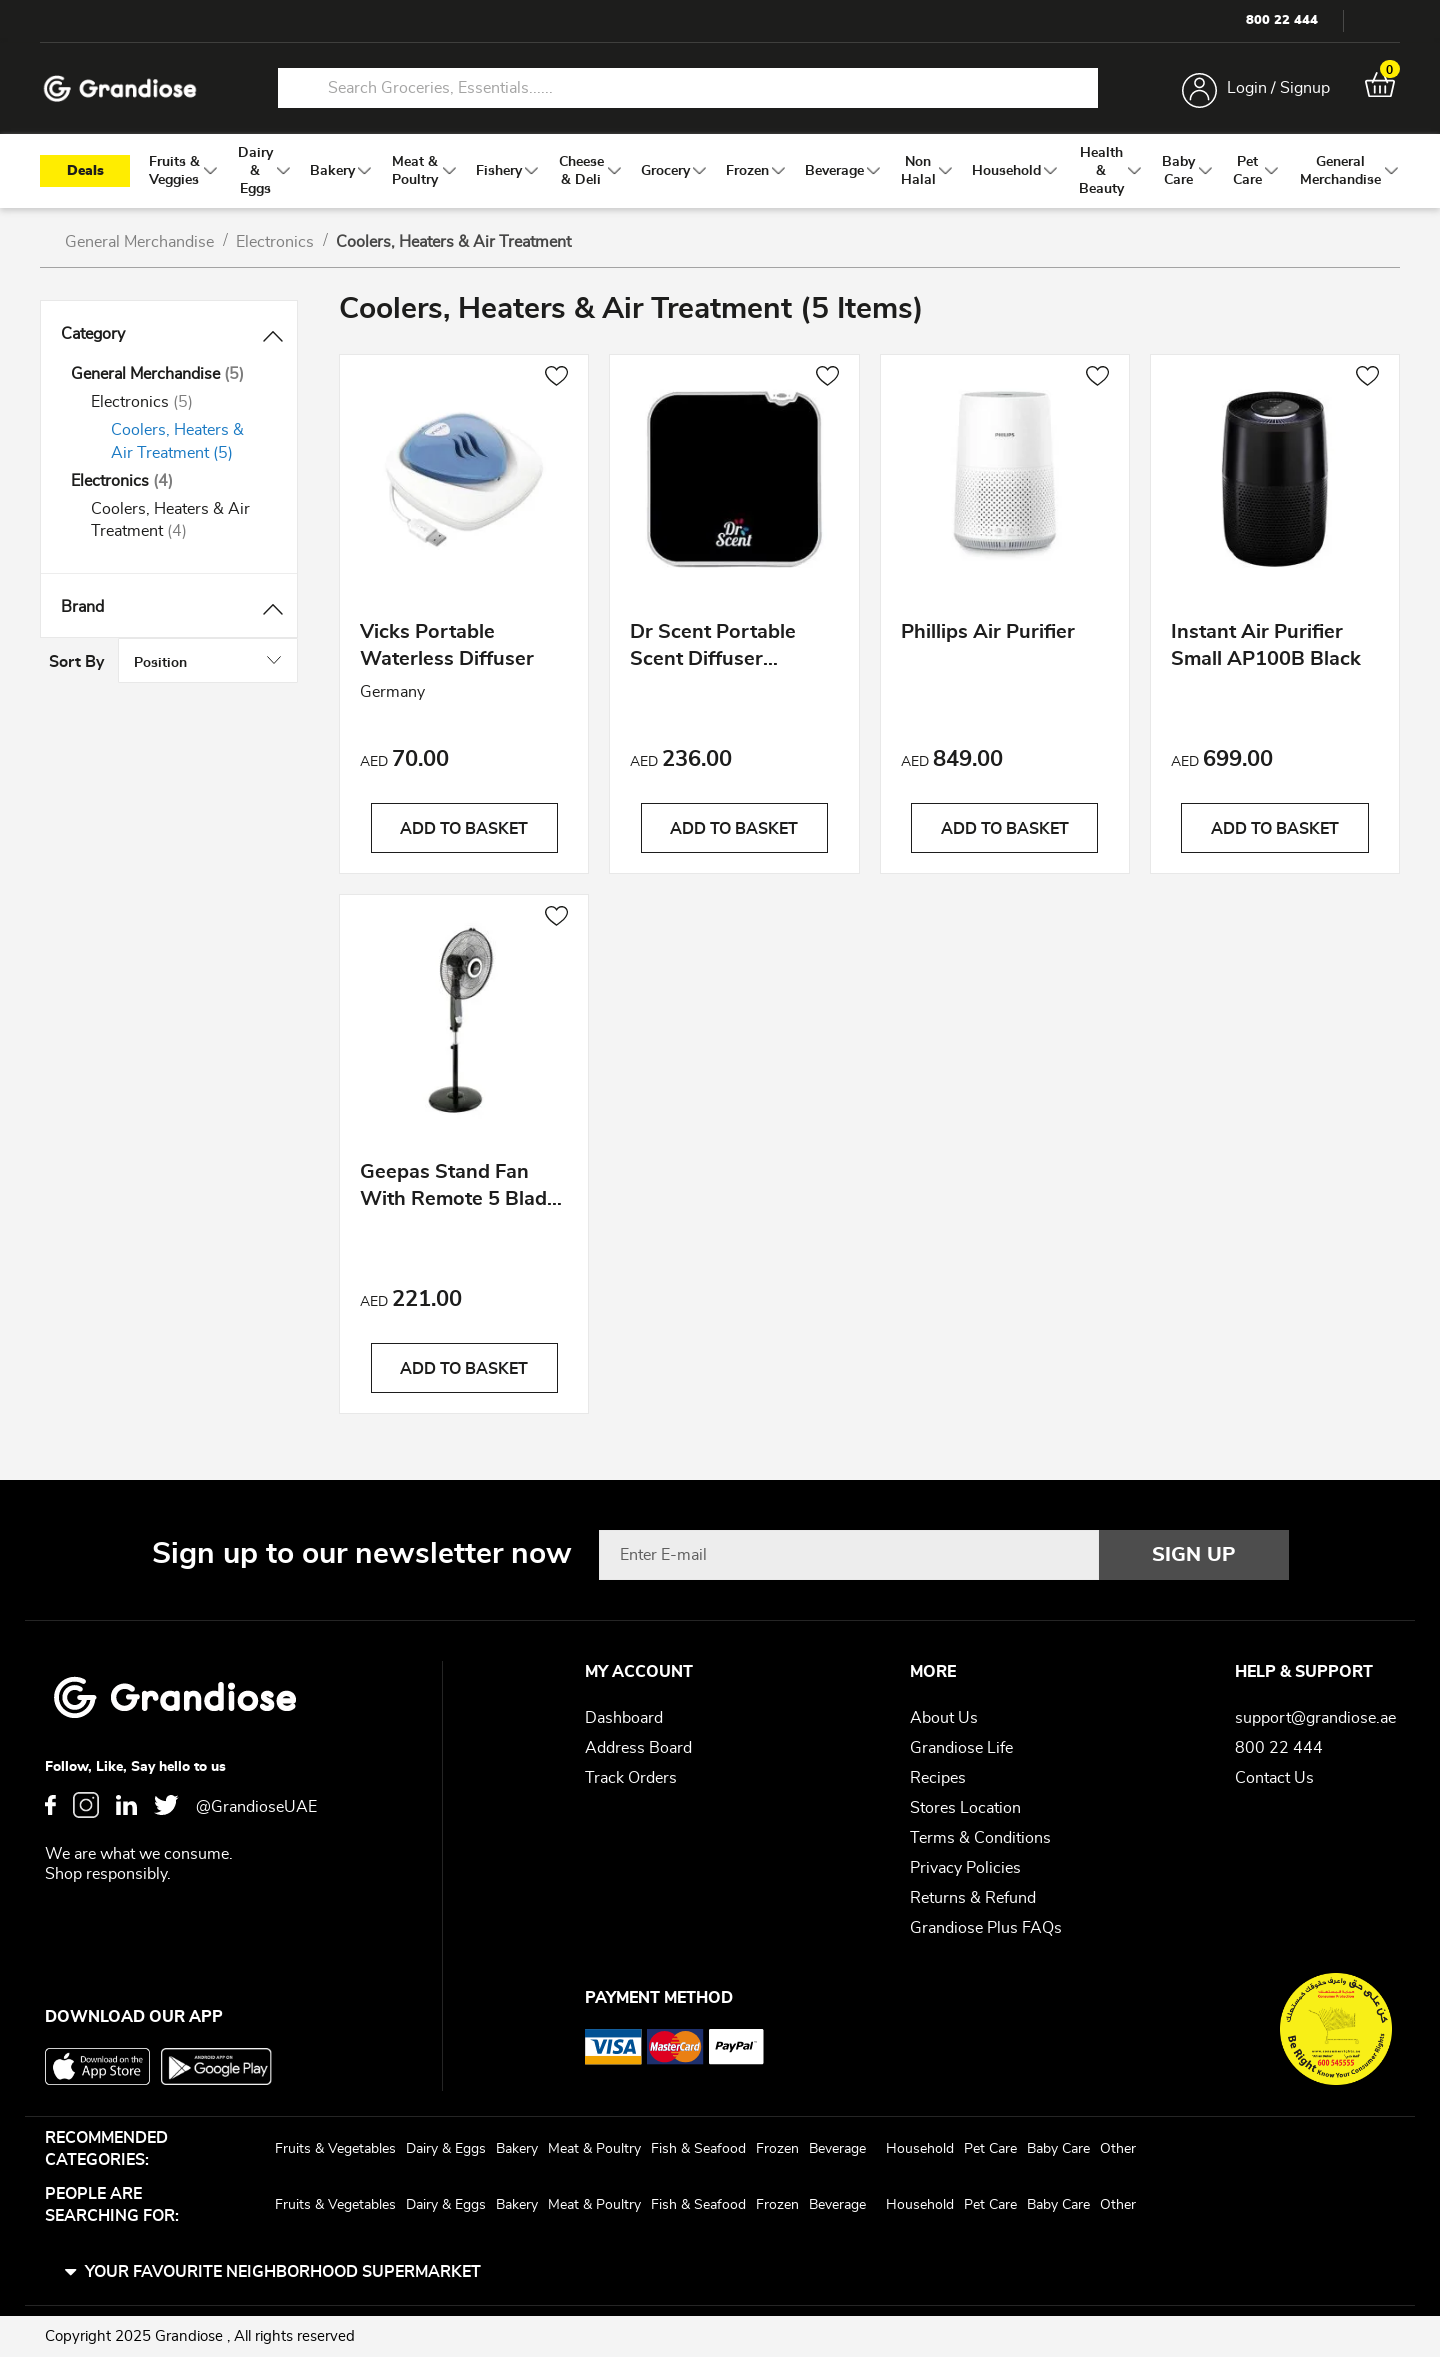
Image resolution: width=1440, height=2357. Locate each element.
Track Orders (631, 1778)
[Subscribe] (1194, 1555)
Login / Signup (1278, 88)
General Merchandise (141, 242)
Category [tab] (93, 334)
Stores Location (965, 1808)
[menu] (720, 171)
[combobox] (688, 88)
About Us (944, 1718)
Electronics (277, 242)
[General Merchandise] (169, 374)
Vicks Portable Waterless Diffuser (447, 647)
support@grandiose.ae (1315, 1718)
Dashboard (624, 1718)
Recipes (938, 1778)
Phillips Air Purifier (988, 634)
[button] (556, 378)
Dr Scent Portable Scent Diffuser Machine (713, 650)
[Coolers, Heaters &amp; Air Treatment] (189, 442)
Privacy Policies (965, 1868)
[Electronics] (179, 402)
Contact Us (1274, 1778)
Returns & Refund (973, 1898)
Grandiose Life (961, 1748)
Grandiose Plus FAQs (986, 1928)
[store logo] (120, 88)
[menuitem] (174, 171)
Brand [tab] (82, 607)
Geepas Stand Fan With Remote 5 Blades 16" (464, 1190)
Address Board (638, 1748)
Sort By (1178, 312)
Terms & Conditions (980, 1838)
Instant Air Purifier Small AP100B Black (1266, 647)
